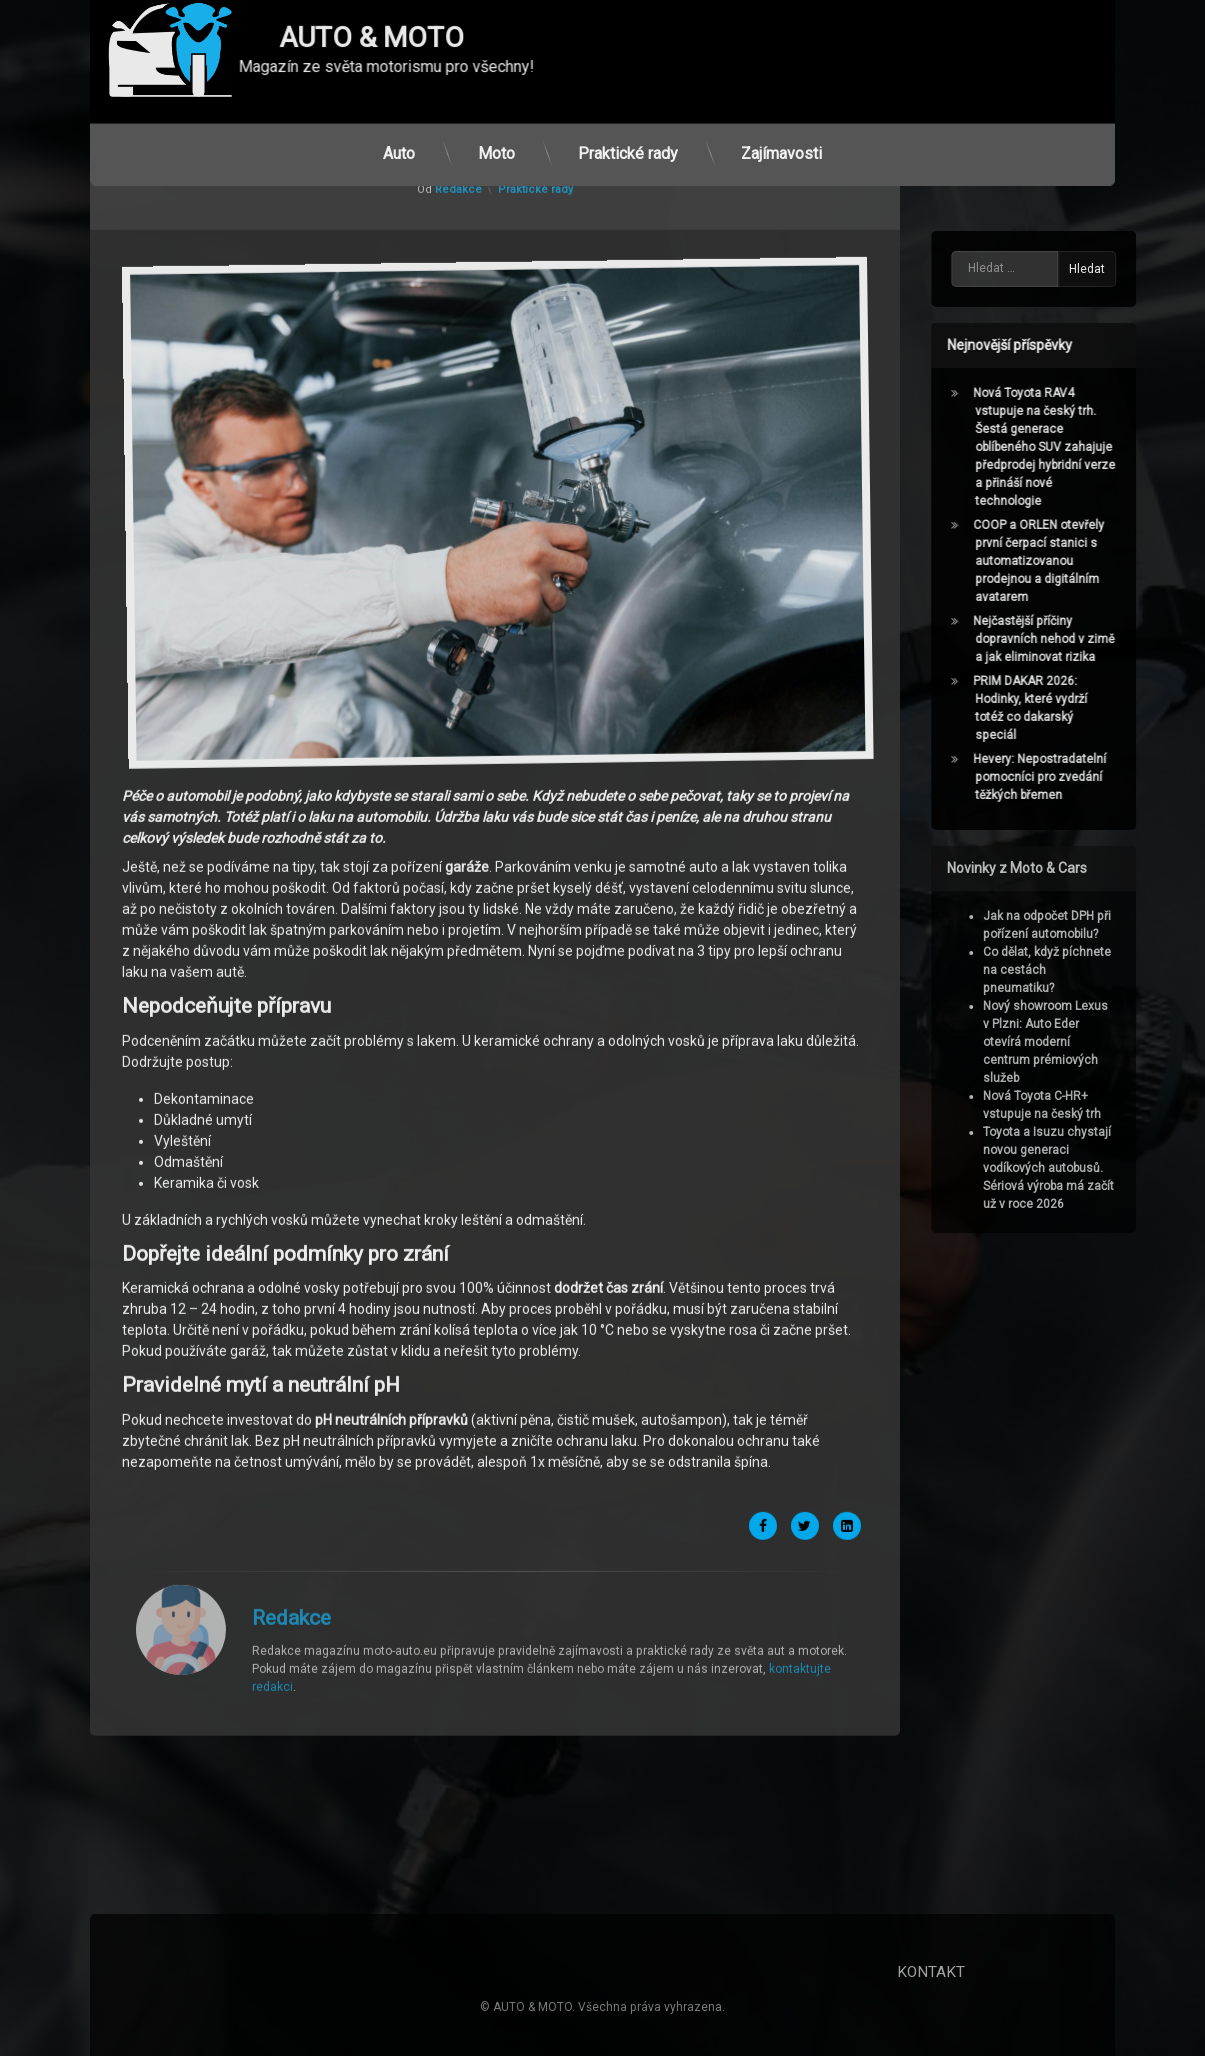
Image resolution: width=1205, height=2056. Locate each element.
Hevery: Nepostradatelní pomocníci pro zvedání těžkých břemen (1065, 777)
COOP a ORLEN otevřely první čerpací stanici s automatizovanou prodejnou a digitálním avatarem (1064, 561)
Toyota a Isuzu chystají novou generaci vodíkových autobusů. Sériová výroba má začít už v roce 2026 (1074, 1168)
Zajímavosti (781, 126)
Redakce (291, 1373)
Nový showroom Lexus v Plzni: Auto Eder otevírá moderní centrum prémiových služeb (1071, 1042)
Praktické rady (628, 126)
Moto (496, 126)
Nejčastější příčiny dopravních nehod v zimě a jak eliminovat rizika (1069, 639)
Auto (399, 126)
